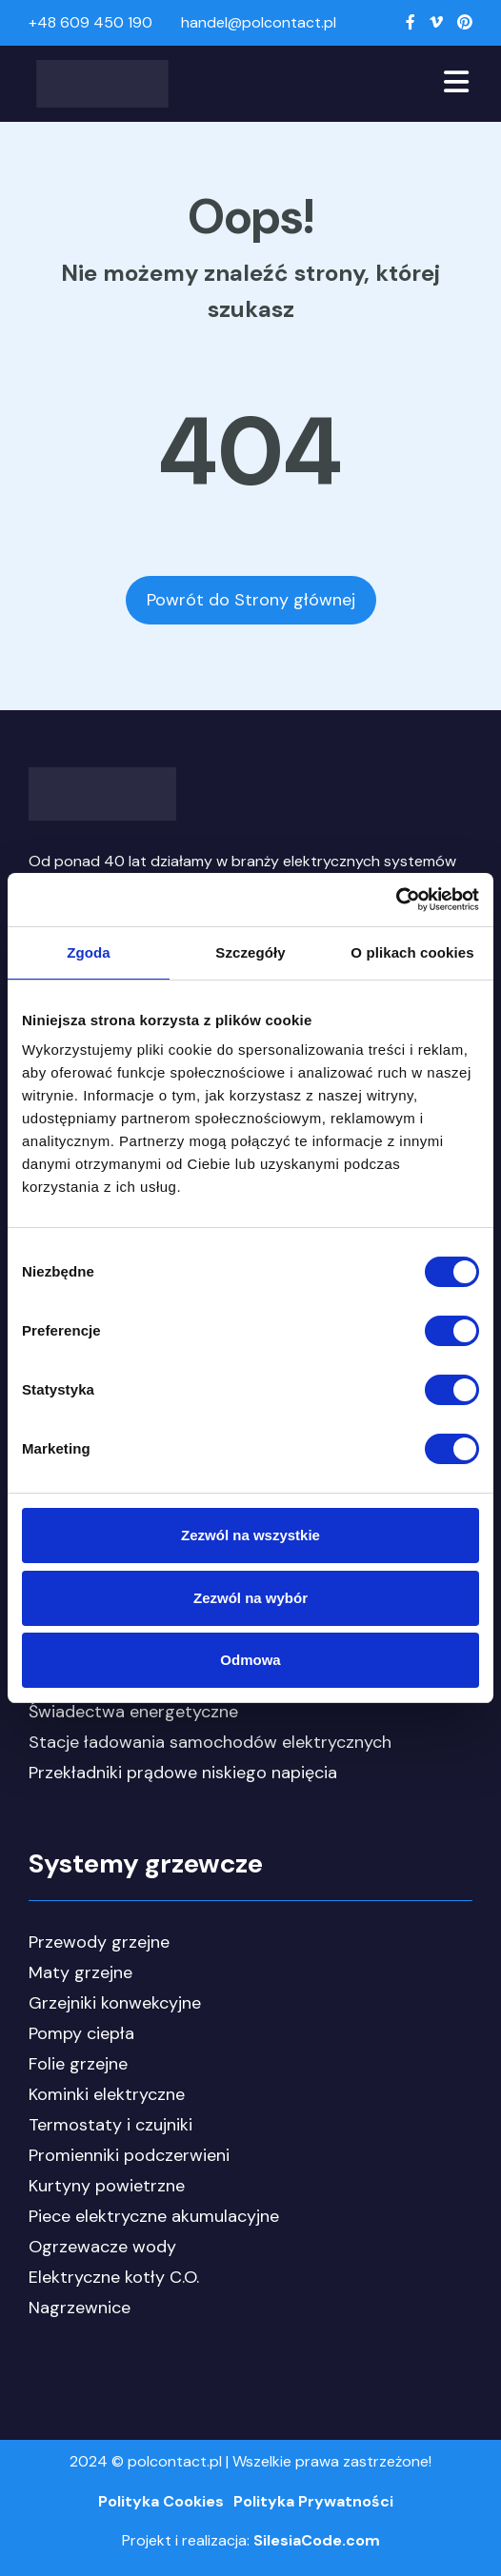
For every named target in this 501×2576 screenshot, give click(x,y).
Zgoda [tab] (88, 952)
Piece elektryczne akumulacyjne (154, 2216)
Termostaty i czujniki (110, 2124)
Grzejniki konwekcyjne (115, 2002)
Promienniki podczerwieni (129, 2155)
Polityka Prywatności (313, 2501)
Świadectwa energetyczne (133, 1711)
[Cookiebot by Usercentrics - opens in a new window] (395, 899)
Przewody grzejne (99, 1942)
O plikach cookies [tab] (412, 952)
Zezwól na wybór (250, 1598)
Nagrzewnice (79, 2307)
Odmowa (250, 1660)
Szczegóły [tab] (250, 952)
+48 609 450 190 (90, 22)
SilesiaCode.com (316, 2540)
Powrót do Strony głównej (251, 599)
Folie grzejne (78, 2063)
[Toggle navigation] (456, 84)
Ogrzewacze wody (102, 2246)
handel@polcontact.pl (258, 22)
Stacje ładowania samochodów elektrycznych (210, 1742)
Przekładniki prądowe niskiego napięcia (183, 1772)
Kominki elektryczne (107, 2094)
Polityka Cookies (161, 2501)
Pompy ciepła (81, 2033)
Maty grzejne (80, 1972)
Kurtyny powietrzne (107, 2185)
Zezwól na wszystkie (250, 1535)
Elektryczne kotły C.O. (114, 2277)
